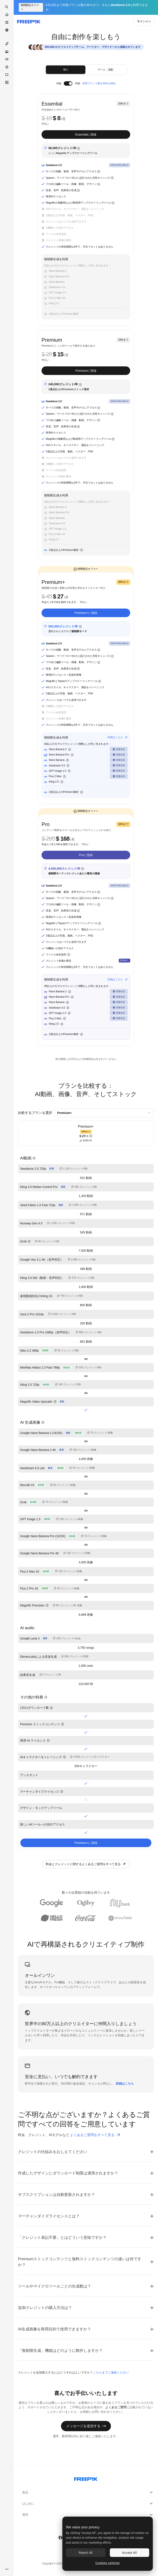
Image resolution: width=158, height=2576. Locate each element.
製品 (88, 2492)
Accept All (129, 2552)
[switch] (68, 83)
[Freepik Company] (86, 2478)
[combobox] (104, 1113)
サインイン (144, 21)
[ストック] (6, 22)
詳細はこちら (117, 737)
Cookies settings (107, 2563)
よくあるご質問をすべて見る (95, 2135)
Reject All (86, 2552)
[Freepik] (28, 21)
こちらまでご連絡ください (111, 2372)
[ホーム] (6, 14)
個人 (65, 69)
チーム (106, 70)
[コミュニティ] (6, 30)
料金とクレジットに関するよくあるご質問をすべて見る (86, 1864)
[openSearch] (6, 6)
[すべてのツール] (6, 82)
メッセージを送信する (86, 2426)
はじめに (88, 2503)
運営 (88, 2514)
